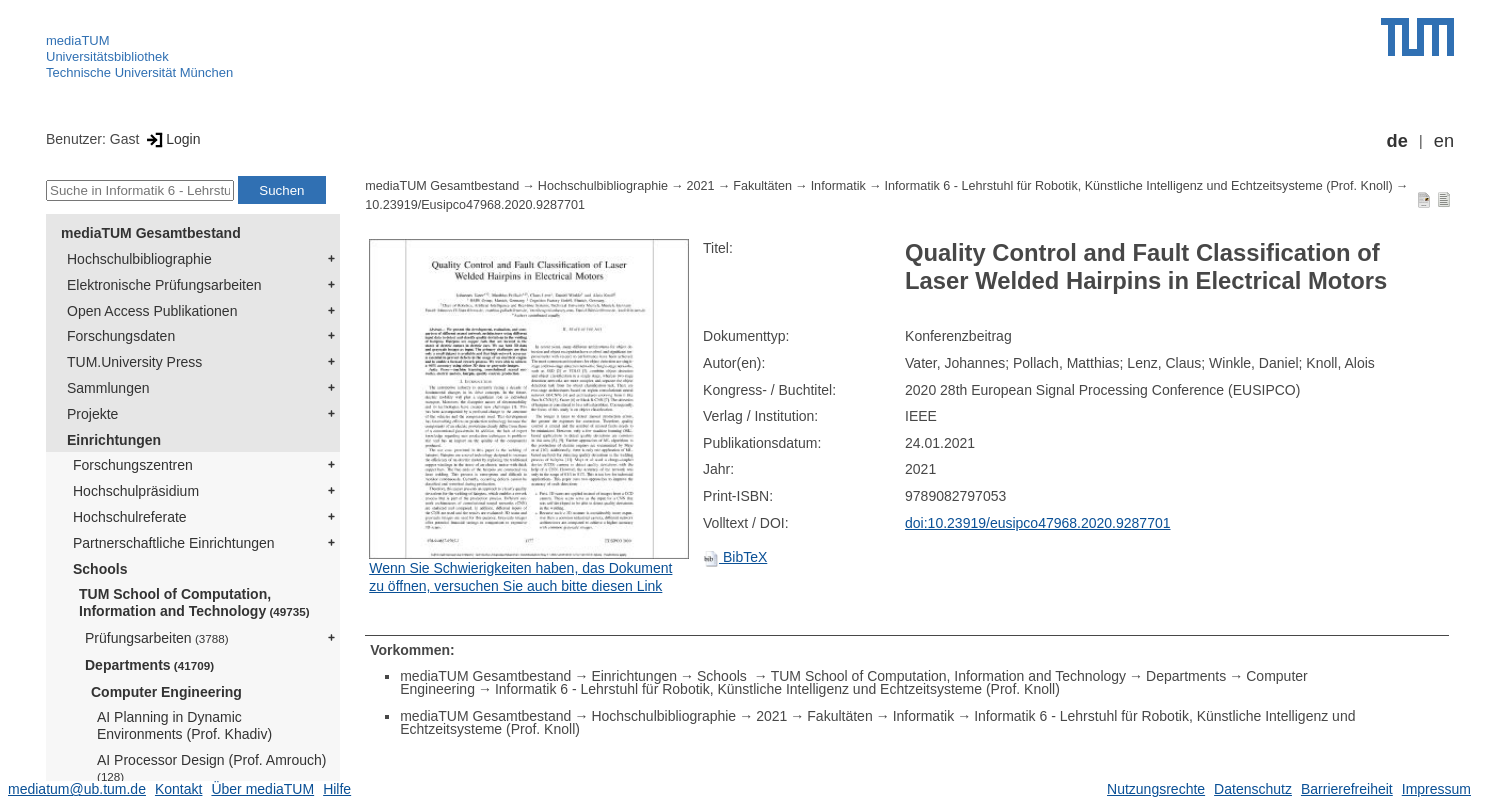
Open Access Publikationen (152, 311)
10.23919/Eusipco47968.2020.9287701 (475, 205)
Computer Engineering (166, 692)
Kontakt (178, 789)
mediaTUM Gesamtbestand (151, 233)
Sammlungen (108, 388)
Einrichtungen (114, 440)
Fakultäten (762, 186)
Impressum (1436, 789)
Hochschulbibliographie (139, 259)
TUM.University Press (134, 362)
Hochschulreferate (130, 517)
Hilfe (337, 789)
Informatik (838, 186)
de (1397, 141)
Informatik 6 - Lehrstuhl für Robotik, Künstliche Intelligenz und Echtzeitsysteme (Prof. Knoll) (1139, 186)
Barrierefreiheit (1347, 789)
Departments (149, 665)
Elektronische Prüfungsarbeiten (164, 285)
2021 (701, 186)
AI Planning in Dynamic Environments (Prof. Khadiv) (184, 725)
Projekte (92, 414)
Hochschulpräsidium (136, 491)
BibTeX (735, 557)
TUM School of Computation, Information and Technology (194, 602)
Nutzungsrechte (1156, 789)
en (1444, 141)
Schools (100, 569)
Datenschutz (1253, 789)
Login (171, 139)
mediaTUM (78, 40)
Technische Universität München (139, 72)
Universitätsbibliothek (107, 56)
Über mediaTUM (262, 789)
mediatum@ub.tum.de (77, 789)
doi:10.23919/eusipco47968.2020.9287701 (1037, 523)
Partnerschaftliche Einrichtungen (174, 543)
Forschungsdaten (121, 336)
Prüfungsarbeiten (157, 638)
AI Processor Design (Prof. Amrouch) (212, 767)
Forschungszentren (133, 465)
